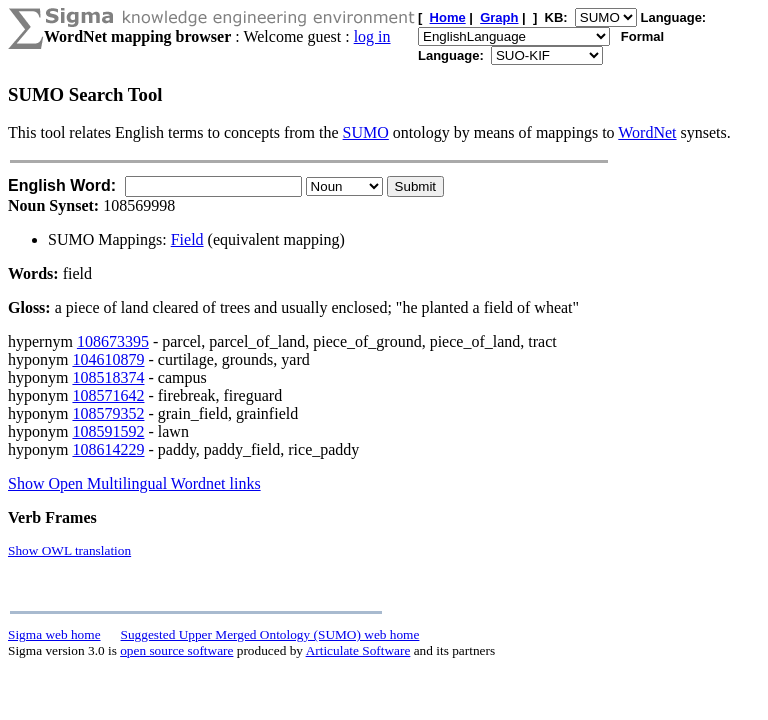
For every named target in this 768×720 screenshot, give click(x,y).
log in (372, 36)
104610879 (108, 359)
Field (187, 239)
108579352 (108, 413)
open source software (176, 650)
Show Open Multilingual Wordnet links (134, 483)
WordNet (647, 132)
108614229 (108, 449)
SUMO (366, 132)
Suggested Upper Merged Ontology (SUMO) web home (270, 634)
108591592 (108, 431)
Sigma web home (54, 634)
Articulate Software (358, 650)
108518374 (108, 377)
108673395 (113, 341)
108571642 (108, 395)
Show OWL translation (69, 550)
